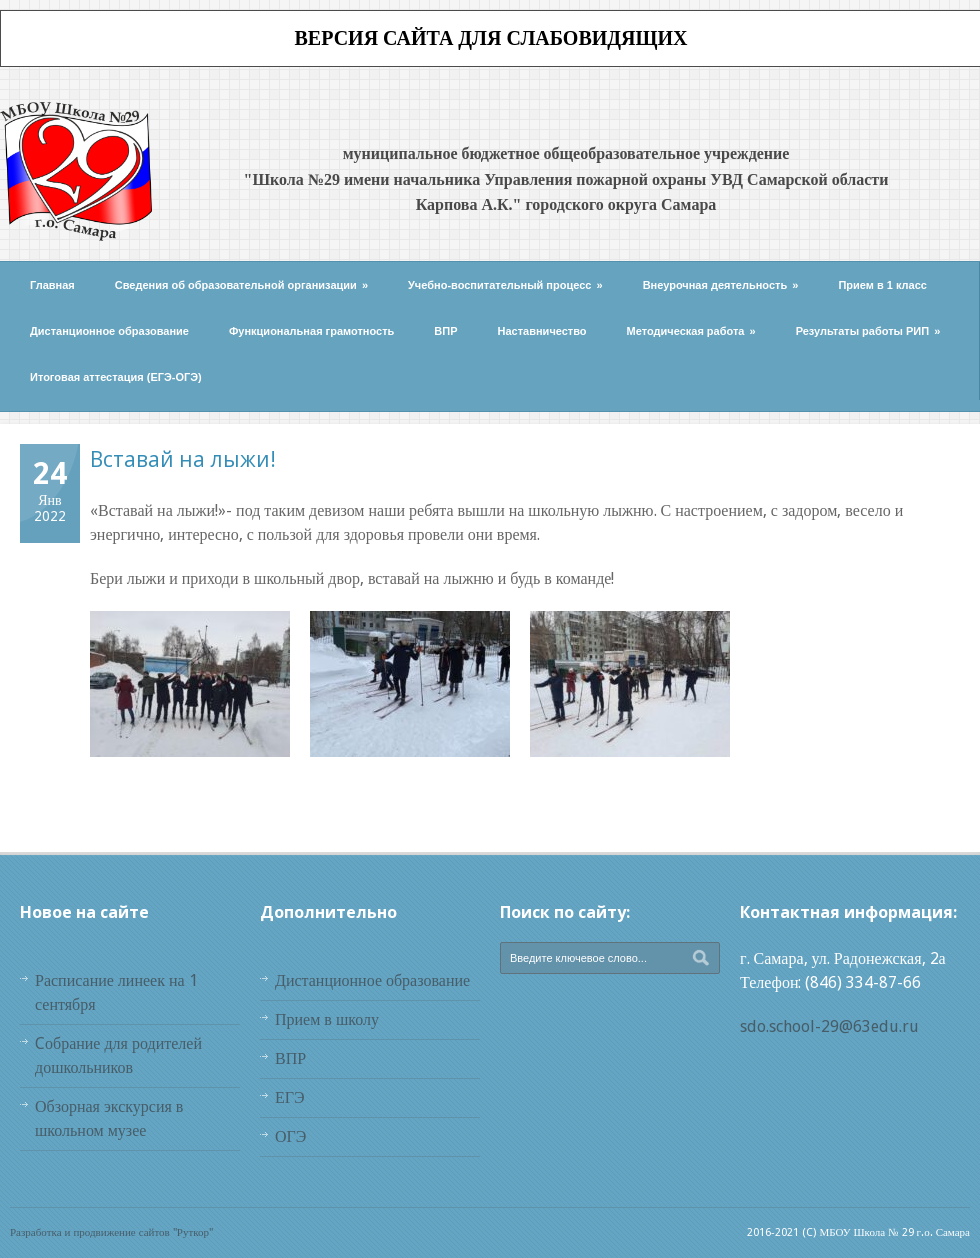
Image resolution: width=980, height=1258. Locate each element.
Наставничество (542, 331)
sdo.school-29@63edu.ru (829, 1026)
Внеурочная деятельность (721, 285)
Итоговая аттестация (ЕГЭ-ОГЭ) (116, 377)
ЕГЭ (290, 1097)
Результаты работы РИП (868, 331)
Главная (52, 285)
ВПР (445, 331)
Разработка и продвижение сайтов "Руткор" (111, 1232)
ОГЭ (290, 1136)
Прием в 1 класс (882, 285)
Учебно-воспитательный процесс (505, 285)
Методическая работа (691, 331)
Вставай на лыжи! (183, 459)
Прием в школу (327, 1019)
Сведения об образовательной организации (241, 285)
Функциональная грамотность (311, 331)
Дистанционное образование (109, 331)
